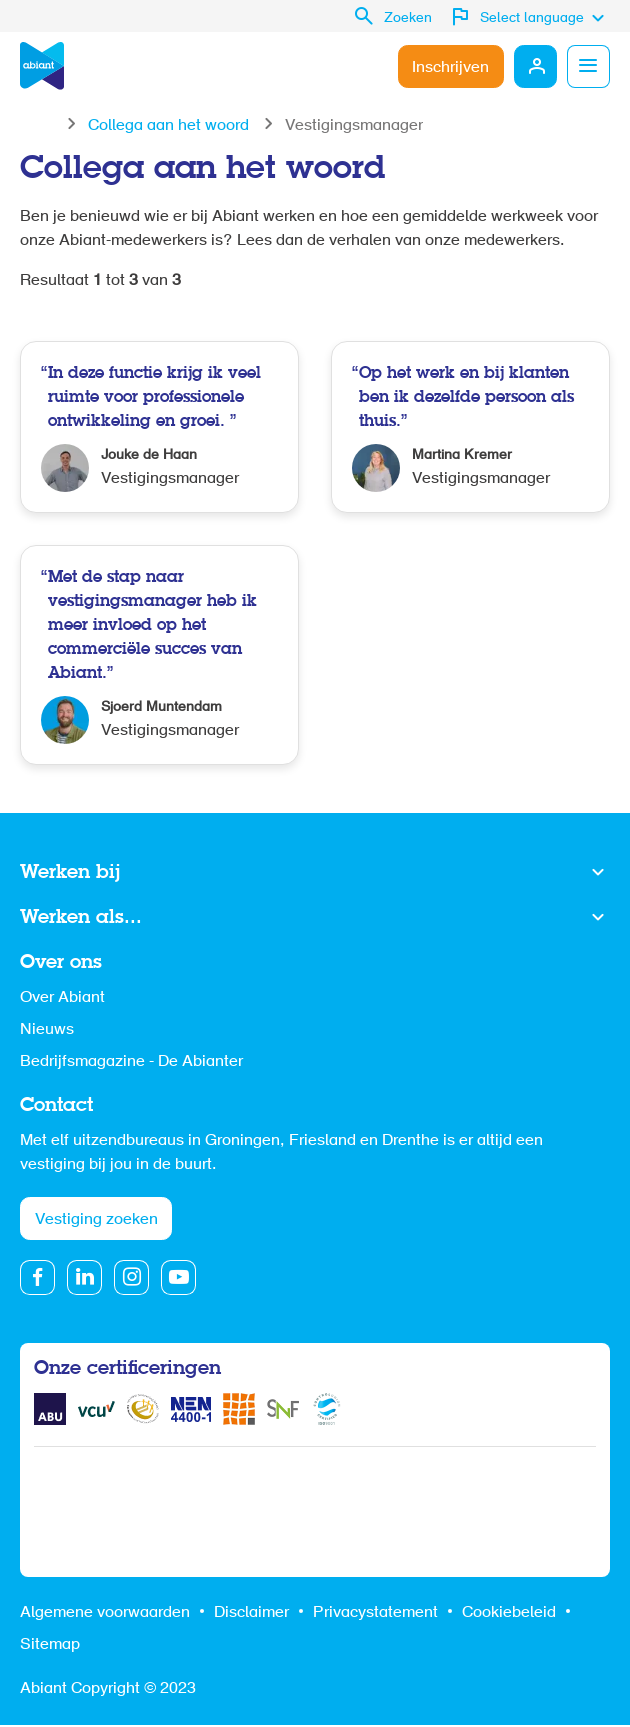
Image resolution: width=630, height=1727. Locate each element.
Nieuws (47, 1030)
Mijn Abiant (534, 66)
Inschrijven (448, 68)
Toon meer (315, 873)
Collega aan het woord (168, 126)
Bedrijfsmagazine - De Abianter (131, 1062)
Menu (588, 66)
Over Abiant (62, 998)
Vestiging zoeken (96, 1221)
